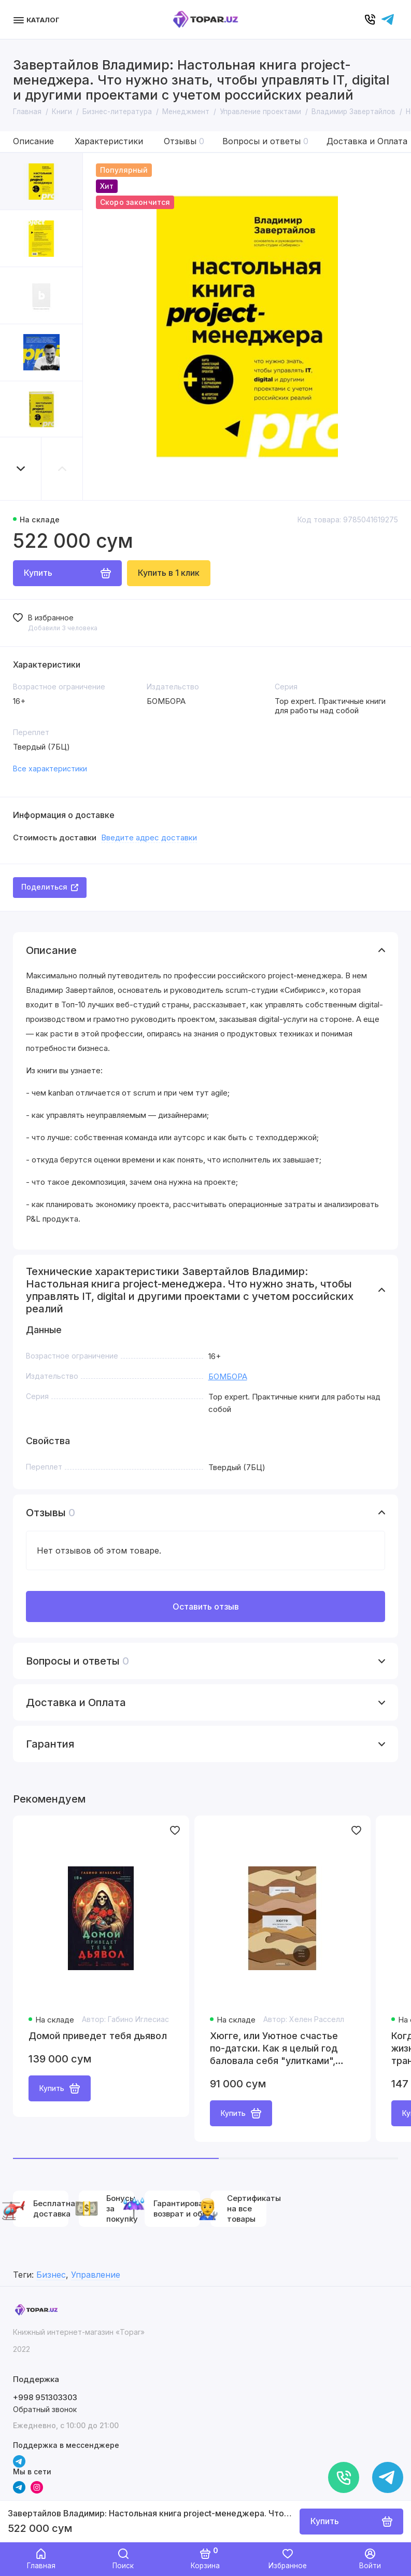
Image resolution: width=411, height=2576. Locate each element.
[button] (20, 468)
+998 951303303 (45, 2397)
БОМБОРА (227, 1376)
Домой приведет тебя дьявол (98, 2035)
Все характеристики (50, 768)
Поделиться (49, 886)
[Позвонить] (343, 2477)
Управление (95, 2274)
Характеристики (109, 141)
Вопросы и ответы (265, 141)
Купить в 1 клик (169, 572)
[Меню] (37, 19)
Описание (33, 141)
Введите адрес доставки (149, 837)
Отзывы (184, 141)
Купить (59, 2088)
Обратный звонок (45, 2409)
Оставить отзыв (206, 1606)
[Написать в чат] (387, 2477)
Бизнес (51, 2274)
